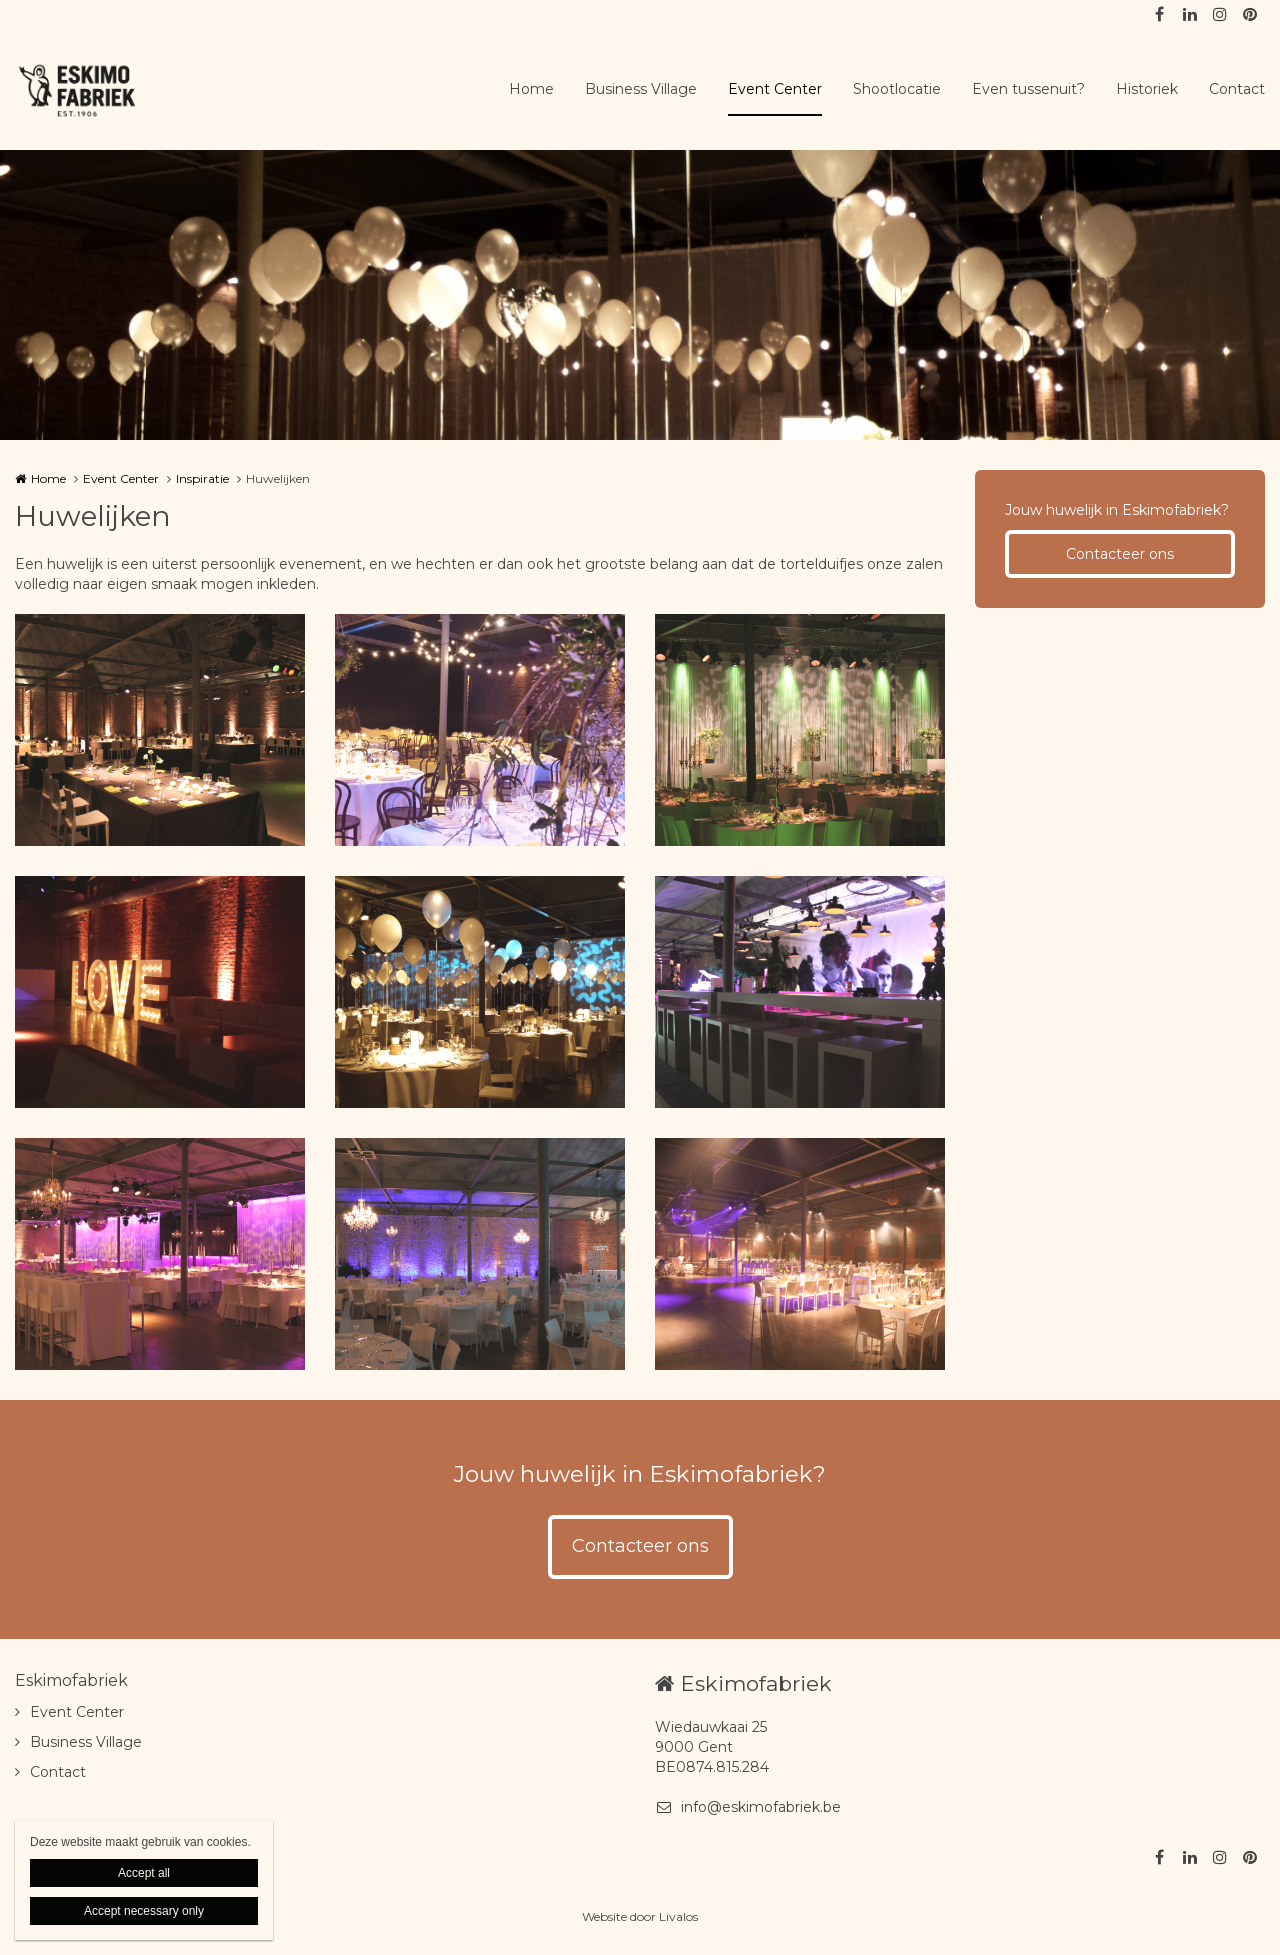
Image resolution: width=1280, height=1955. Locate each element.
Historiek (1147, 89)
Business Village (641, 89)
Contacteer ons (1120, 554)
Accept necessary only (144, 1911)
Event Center (775, 89)
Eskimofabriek (71, 1680)
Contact (1237, 89)
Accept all (144, 1873)
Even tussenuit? (1028, 89)
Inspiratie (202, 478)
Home (531, 89)
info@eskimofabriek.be (748, 1807)
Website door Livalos (640, 1916)
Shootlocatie (897, 89)
